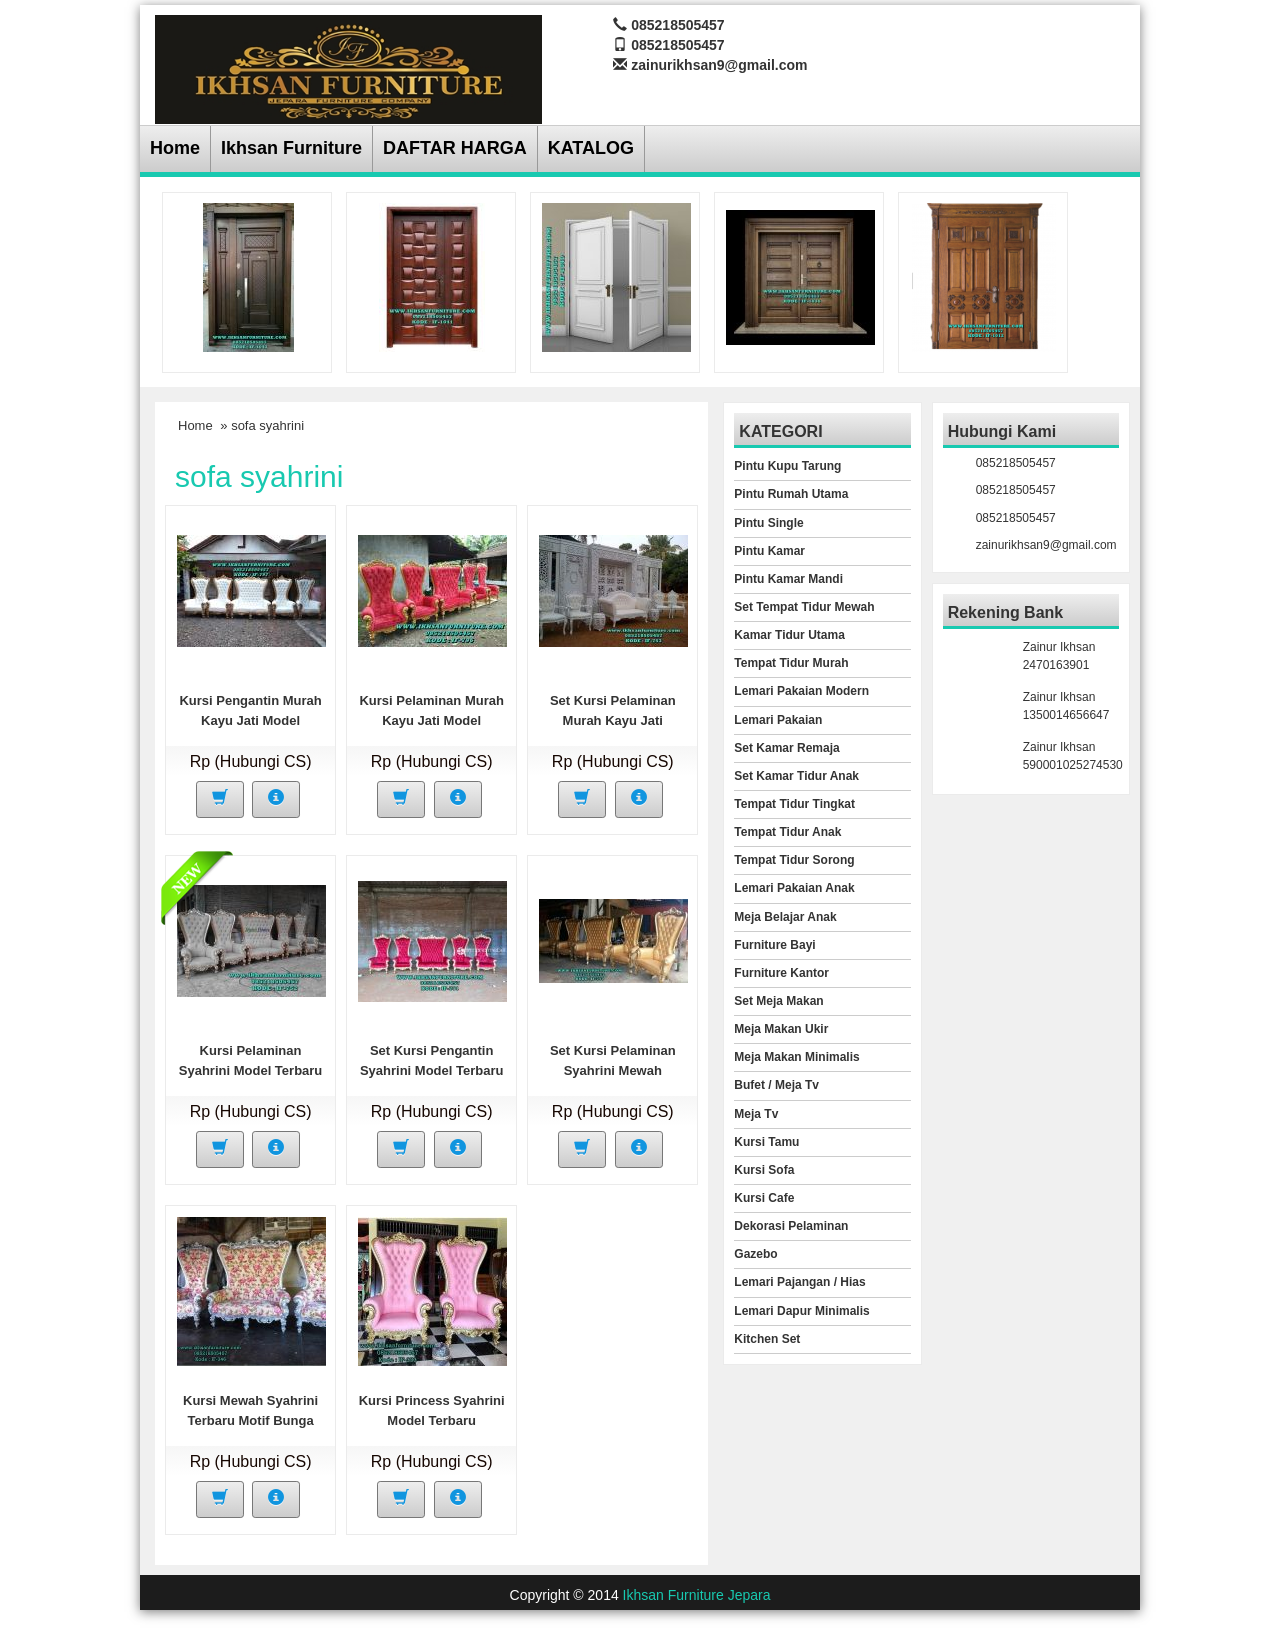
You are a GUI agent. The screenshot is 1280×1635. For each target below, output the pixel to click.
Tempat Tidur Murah (791, 663)
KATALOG (591, 148)
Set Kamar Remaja (786, 748)
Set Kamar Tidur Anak (796, 776)
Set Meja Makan (778, 1001)
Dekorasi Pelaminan (791, 1226)
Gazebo (755, 1254)
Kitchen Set (767, 1339)
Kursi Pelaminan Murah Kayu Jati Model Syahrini (431, 720)
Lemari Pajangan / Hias (799, 1282)
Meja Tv (756, 1114)
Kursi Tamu (766, 1142)
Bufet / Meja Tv (776, 1085)
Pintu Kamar (769, 551)
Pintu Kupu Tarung (787, 466)
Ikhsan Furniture (291, 148)
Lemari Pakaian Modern (801, 691)
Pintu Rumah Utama (791, 494)
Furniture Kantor (781, 973)
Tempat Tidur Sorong (794, 860)
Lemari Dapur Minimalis (801, 1311)
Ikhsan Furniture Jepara (697, 1595)
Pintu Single (768, 523)
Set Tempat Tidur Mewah (804, 607)
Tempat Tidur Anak (787, 832)
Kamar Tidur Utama (789, 635)
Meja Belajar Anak (785, 917)
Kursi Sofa (764, 1170)
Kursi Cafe (764, 1198)
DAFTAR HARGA (455, 148)
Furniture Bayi (774, 945)
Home (175, 148)
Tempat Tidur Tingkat (794, 804)
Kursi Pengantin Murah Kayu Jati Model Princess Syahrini (250, 720)
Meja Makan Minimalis (796, 1057)
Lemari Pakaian (778, 720)
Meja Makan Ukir (781, 1029)
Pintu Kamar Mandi (788, 579)
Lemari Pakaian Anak (794, 888)
